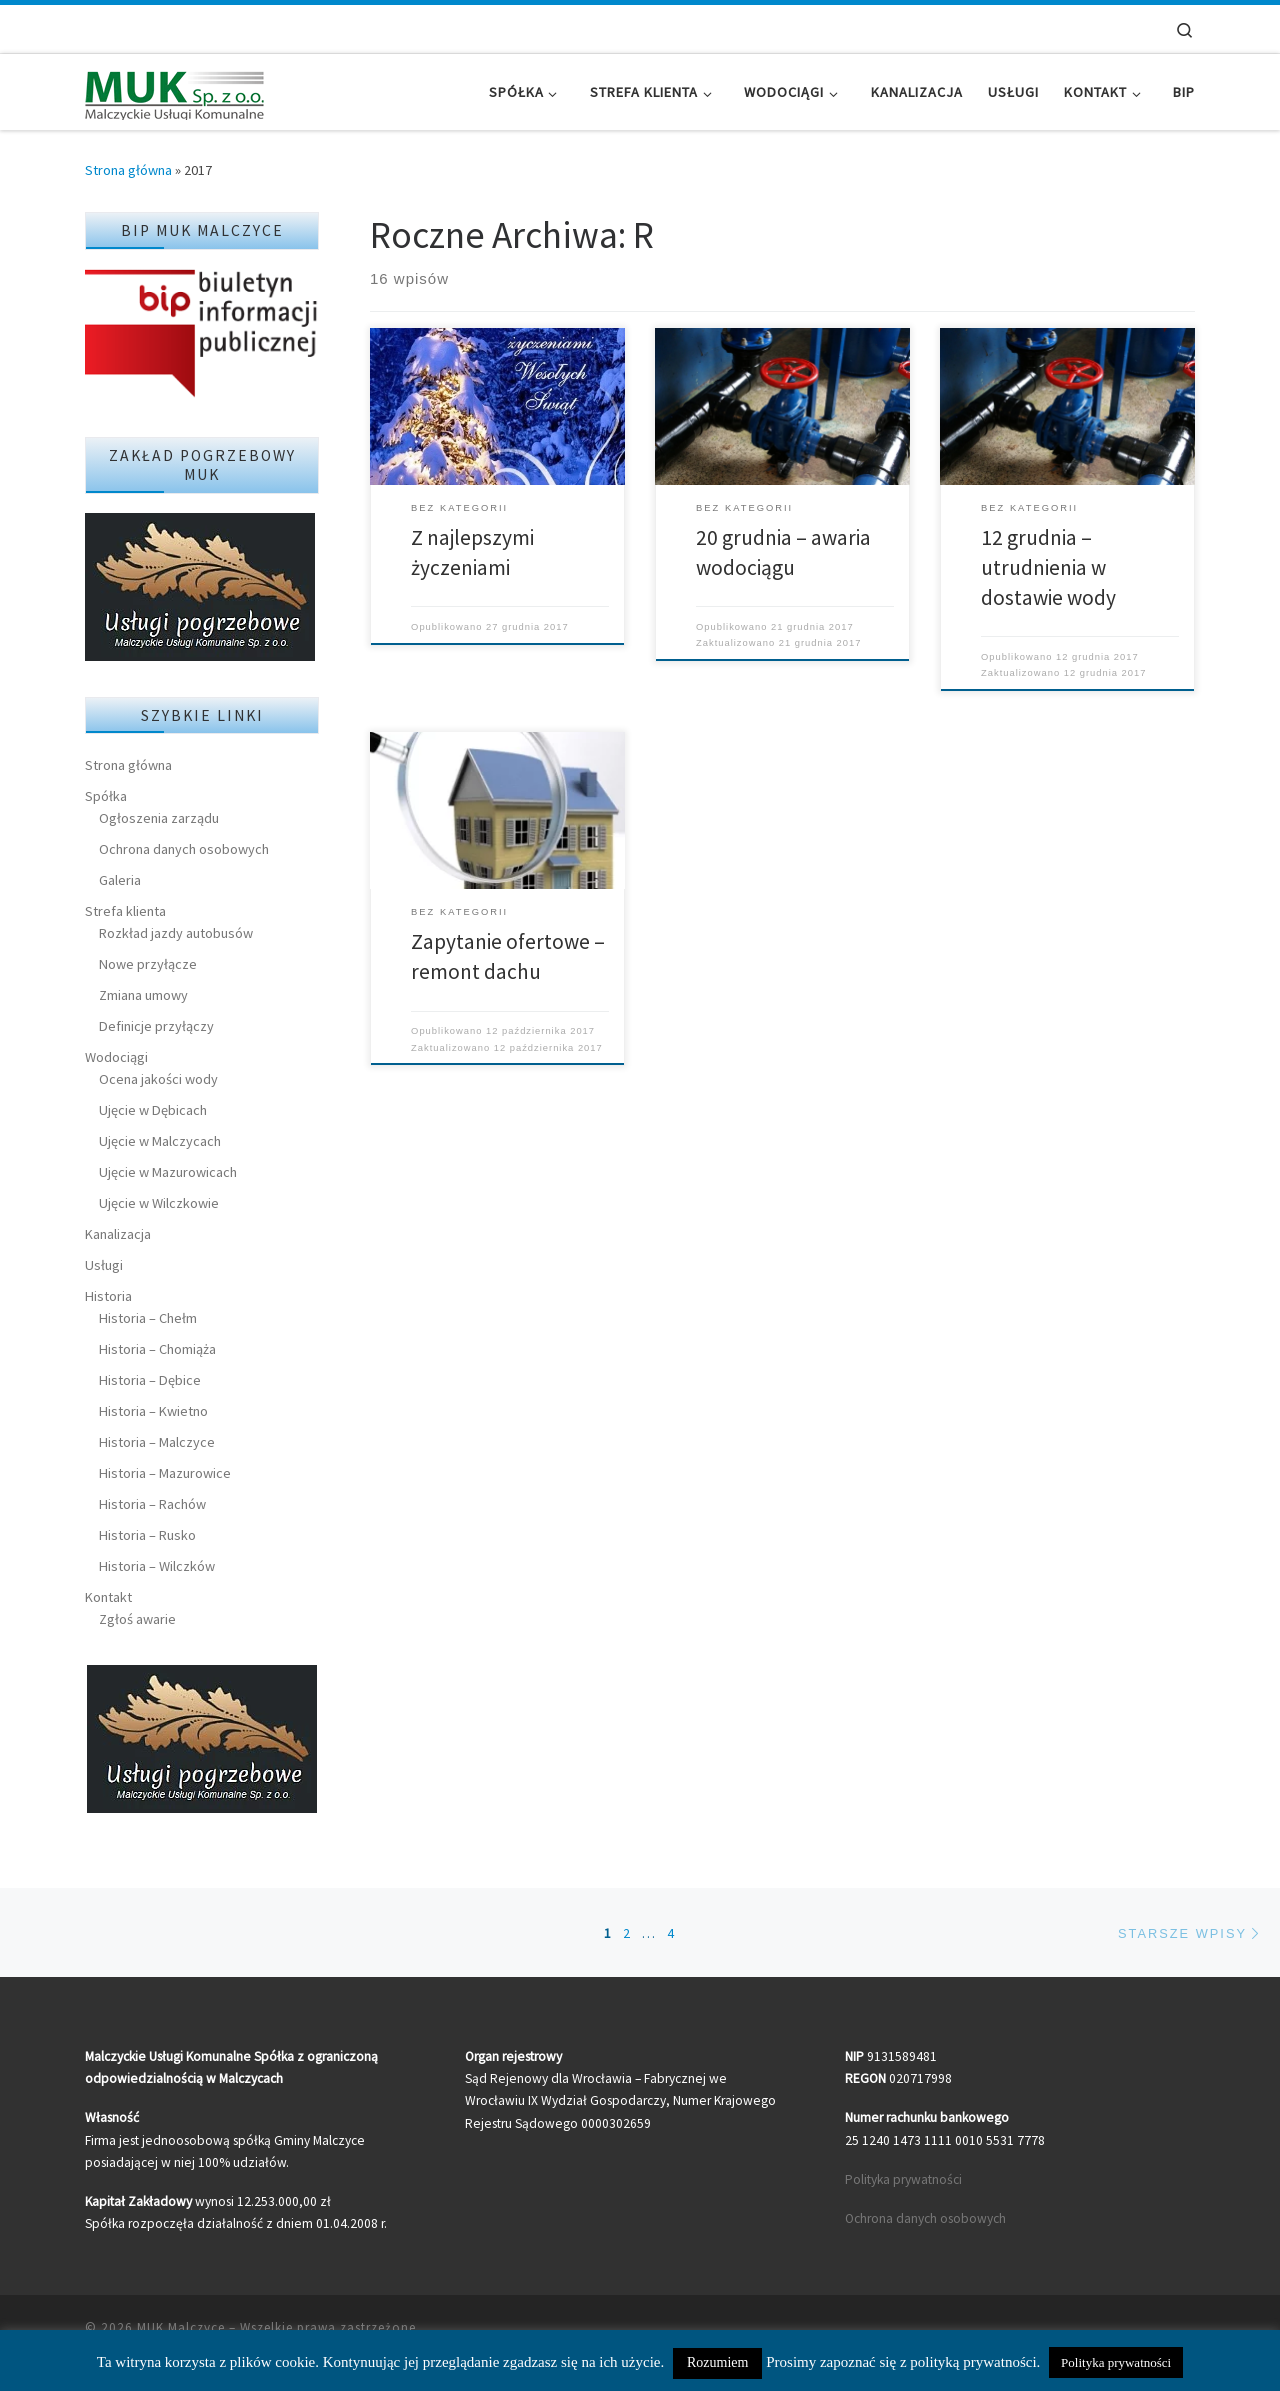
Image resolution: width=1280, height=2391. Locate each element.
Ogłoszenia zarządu (159, 818)
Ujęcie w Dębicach (153, 1110)
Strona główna (128, 170)
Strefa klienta (125, 911)
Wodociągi (116, 1057)
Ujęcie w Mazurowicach (168, 1172)
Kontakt (108, 1597)
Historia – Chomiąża (157, 1349)
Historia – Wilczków (157, 1566)
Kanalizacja (118, 1234)
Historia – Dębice (150, 1380)
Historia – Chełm (148, 1318)
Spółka (106, 796)
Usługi (104, 1265)
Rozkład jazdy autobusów (176, 933)
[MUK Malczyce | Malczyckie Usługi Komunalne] (175, 91)
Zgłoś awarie (137, 1619)
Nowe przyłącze (148, 964)
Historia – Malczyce (157, 1442)
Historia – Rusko (147, 1535)
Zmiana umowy (143, 995)
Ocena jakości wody (158, 1079)
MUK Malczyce (181, 2327)
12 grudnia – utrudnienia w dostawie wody (1048, 567)
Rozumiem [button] (717, 2362)
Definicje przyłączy (156, 1026)
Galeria (120, 880)
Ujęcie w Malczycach (160, 1141)
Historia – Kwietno (153, 1411)
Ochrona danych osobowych (184, 849)
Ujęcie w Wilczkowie (159, 1203)
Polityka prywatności (903, 2179)
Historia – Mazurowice (165, 1473)
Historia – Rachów (152, 1504)
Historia (108, 1296)
